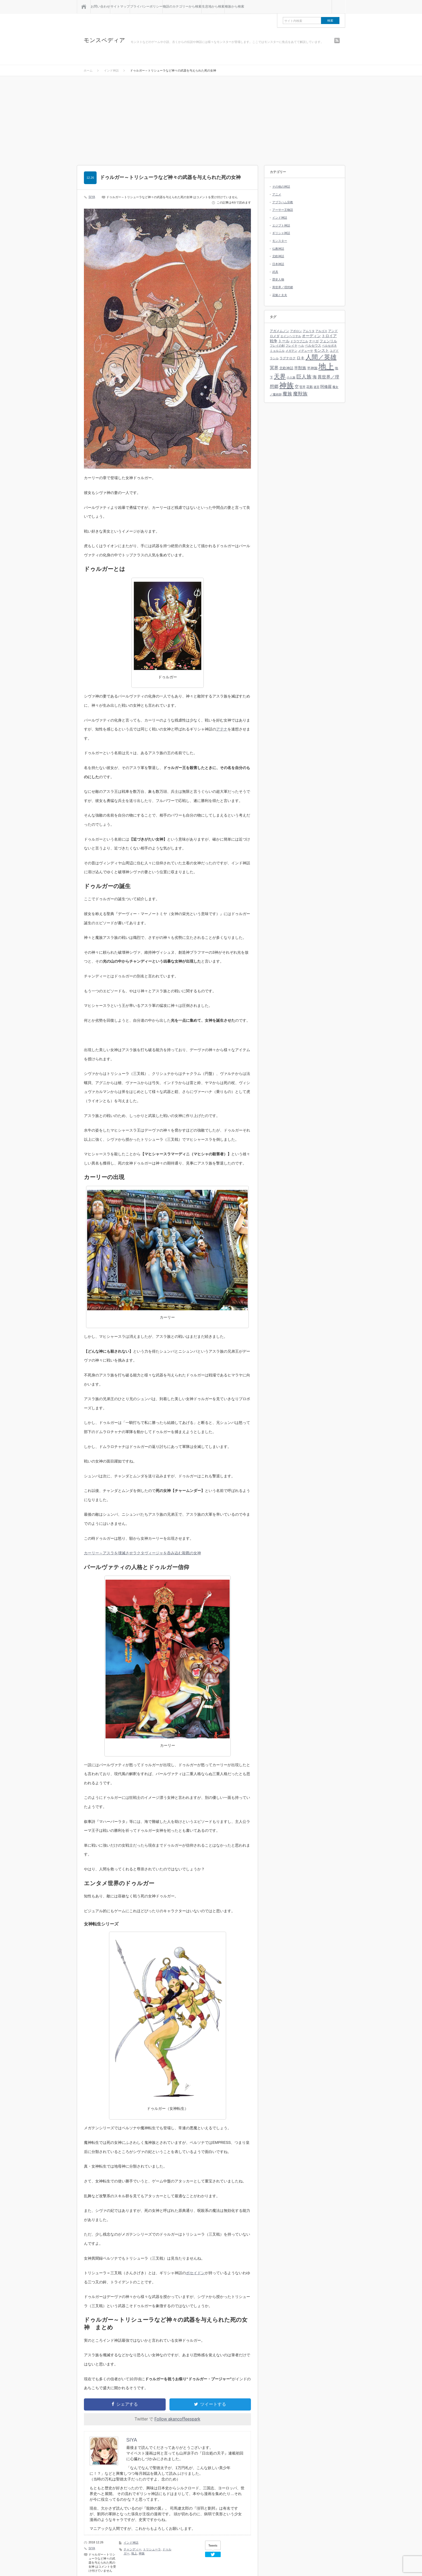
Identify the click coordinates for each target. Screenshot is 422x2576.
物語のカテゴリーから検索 (182, 6)
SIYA (92, 196)
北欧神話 (278, 256)
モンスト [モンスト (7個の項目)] (321, 350)
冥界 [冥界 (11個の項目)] (274, 367)
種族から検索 (234, 6)
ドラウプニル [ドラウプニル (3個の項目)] (299, 341)
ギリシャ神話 (281, 233)
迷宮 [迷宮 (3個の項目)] (316, 386)
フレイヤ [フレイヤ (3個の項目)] (291, 345)
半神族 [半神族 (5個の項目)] (312, 368)
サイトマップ (120, 6)
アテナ (221, 729)
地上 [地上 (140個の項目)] (326, 366)
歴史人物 (278, 279)
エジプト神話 (281, 225)
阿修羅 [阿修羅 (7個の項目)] (326, 386)
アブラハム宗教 (282, 202)
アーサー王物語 (282, 209)
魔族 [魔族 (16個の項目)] (287, 394)
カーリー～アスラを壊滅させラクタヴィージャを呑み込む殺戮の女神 (142, 1553)
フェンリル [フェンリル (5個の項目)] (328, 341)
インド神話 (131, 2542)
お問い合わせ (100, 6)
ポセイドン (195, 2273)
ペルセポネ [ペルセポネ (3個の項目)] (329, 345)
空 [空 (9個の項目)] (297, 386)
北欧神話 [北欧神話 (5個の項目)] (286, 368)
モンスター (279, 240)
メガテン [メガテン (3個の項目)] (291, 350)
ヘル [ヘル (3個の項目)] (301, 345)
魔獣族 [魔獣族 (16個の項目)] (300, 394)
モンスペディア (104, 40)
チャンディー (132, 2549)
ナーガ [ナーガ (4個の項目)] (314, 341)
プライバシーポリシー (146, 6)
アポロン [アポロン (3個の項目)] (296, 331)
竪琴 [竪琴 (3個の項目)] (302, 386)
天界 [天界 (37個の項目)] (280, 376)
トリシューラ (152, 2549)
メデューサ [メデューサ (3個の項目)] (305, 350)
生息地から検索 (213, 6)
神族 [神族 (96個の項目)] (286, 385)
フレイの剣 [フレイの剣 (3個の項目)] (277, 345)
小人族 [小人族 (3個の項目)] (291, 377)
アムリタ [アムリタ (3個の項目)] (309, 331)
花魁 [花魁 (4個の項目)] (309, 387)
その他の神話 (281, 186)
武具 (275, 271)
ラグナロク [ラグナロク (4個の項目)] (288, 358)
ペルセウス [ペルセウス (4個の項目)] (313, 345)
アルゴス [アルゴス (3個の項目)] (321, 331)
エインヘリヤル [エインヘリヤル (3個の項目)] (290, 336)
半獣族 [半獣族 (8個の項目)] (300, 368)
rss (337, 40)
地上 (134, 2553)
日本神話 (278, 264)
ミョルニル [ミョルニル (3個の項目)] (277, 350)
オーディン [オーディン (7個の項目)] (311, 336)
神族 (142, 2553)
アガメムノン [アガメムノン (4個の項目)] (279, 331)
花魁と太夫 (279, 295)
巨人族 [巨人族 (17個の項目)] (304, 377)
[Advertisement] (211, 125)
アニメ (276, 194)
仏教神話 (278, 248)
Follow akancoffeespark (177, 2419)
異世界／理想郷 (282, 287)
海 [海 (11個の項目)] (314, 376)
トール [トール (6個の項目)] (284, 341)
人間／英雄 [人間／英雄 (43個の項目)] (320, 357)
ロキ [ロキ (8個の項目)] (301, 358)
